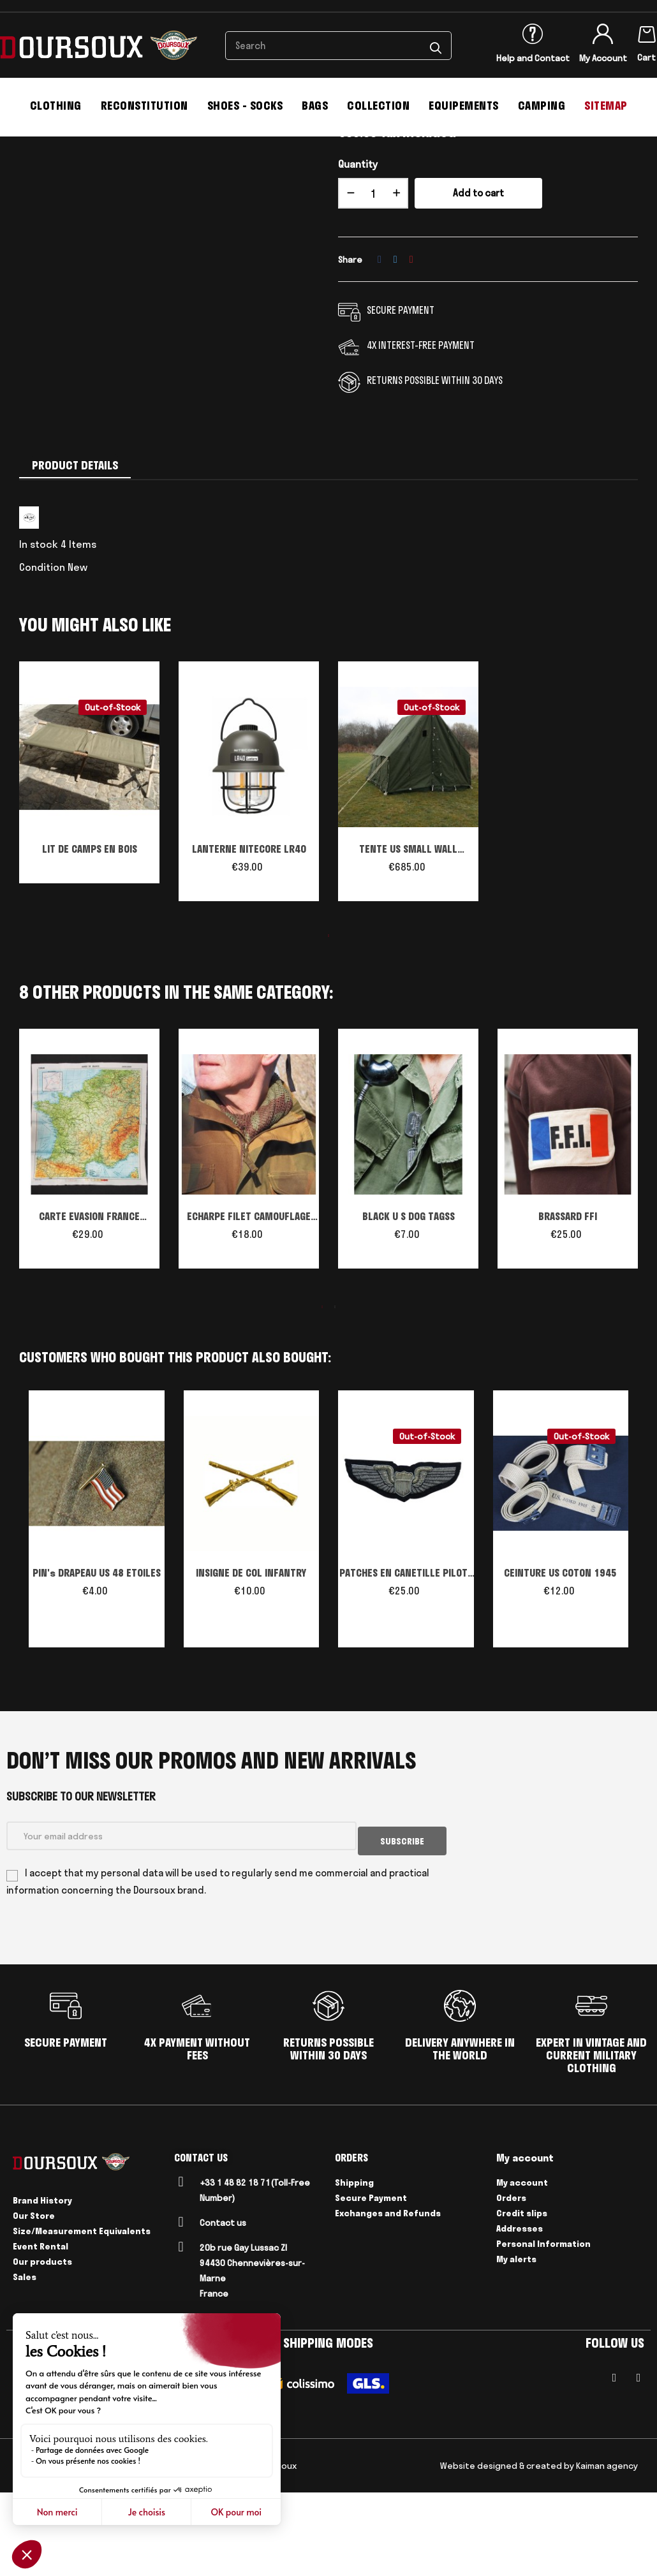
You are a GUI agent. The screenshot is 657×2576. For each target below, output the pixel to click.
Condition (42, 655)
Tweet (395, 348)
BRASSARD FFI (567, 1304)
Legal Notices (69, 2549)
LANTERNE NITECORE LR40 (249, 937)
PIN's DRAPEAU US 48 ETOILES (97, 1661)
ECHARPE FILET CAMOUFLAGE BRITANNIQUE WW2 (249, 1305)
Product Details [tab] (75, 554)
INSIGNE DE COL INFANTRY (251, 1661)
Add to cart (478, 282)
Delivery (121, 2549)
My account (522, 2266)
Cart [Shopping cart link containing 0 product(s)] (646, 57)
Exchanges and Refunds (388, 2296)
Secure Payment (371, 2281)
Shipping (354, 2266)
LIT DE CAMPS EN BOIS (89, 937)
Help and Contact (533, 58)
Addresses (519, 2312)
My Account (603, 58)
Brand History (42, 2284)
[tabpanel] (89, 866)
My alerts (516, 2342)
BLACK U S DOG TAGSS (408, 1304)
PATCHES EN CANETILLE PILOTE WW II (406, 1662)
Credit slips (521, 2296)
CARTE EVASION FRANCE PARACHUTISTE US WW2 (89, 1305)
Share (379, 348)
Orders (511, 2281)
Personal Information (543, 2327)
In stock (38, 632)
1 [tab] (328, 1023)
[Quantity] (373, 282)
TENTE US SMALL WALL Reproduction (408, 938)
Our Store (34, 2299)
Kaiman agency (607, 2549)
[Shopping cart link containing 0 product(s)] (647, 32)
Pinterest (411, 348)
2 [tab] (334, 1394)
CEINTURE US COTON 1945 (560, 1661)
